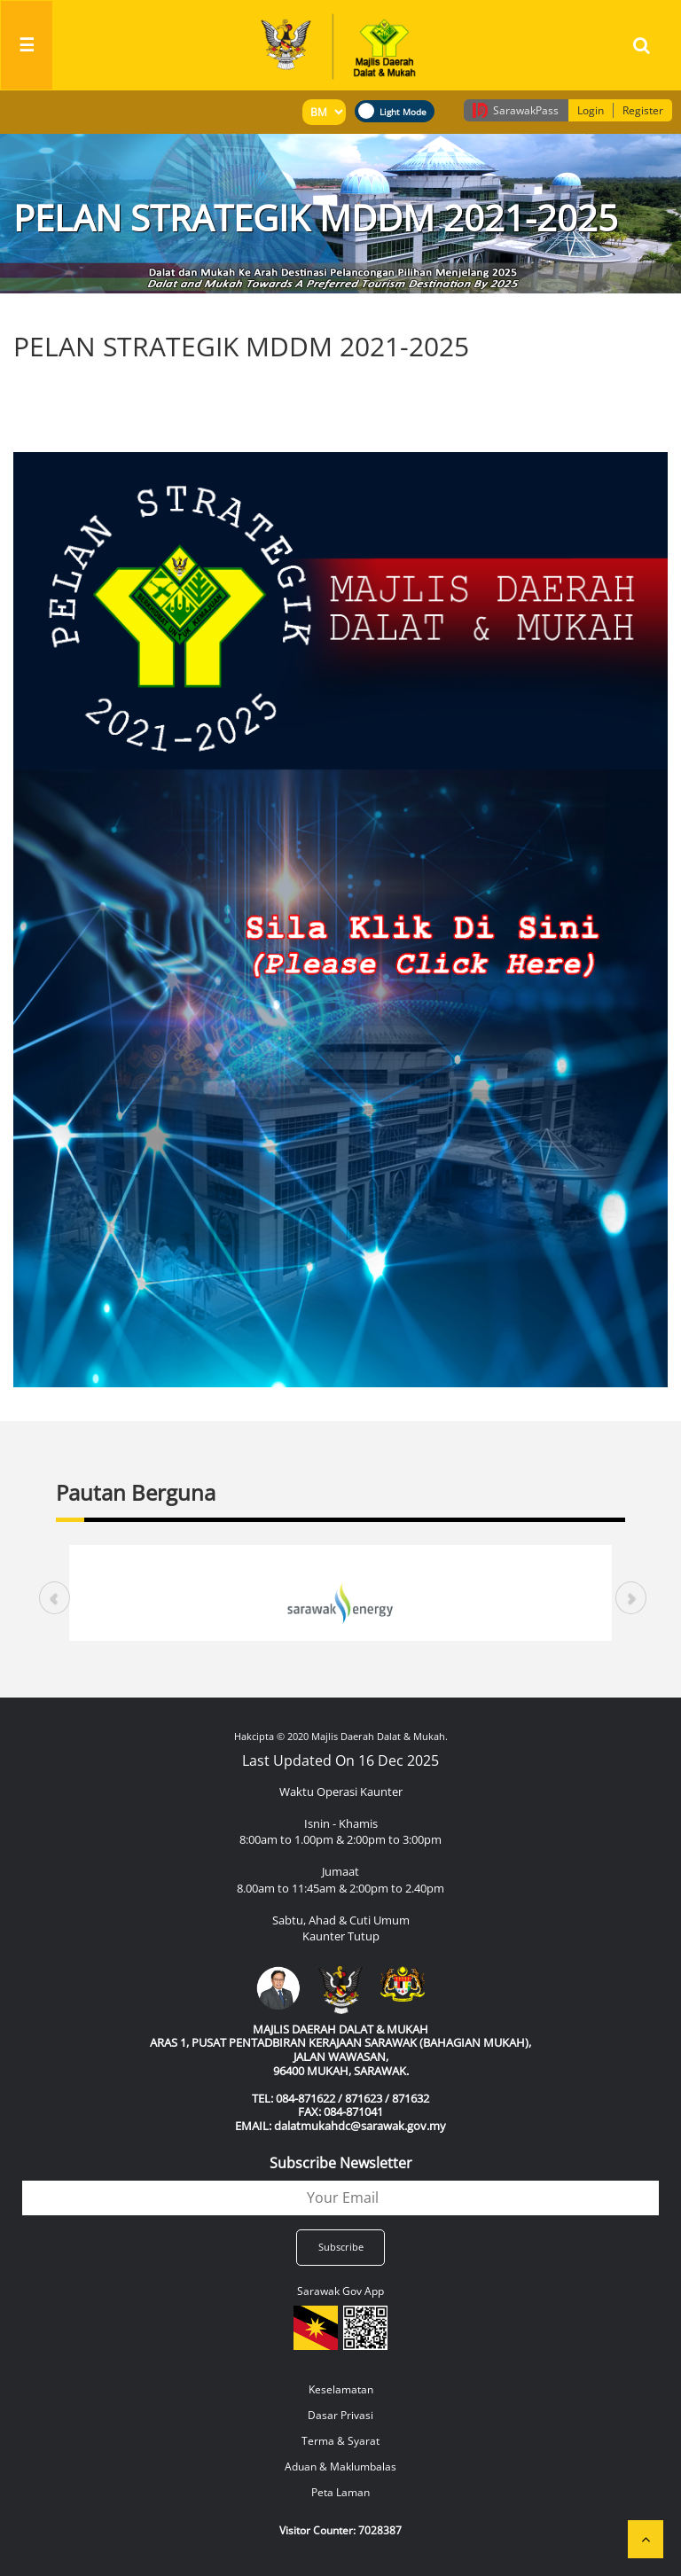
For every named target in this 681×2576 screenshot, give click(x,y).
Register (642, 110)
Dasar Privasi (340, 2415)
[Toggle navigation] (26, 45)
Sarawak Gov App (340, 2291)
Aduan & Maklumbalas (340, 2466)
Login (590, 110)
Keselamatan (341, 2389)
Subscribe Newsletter (341, 2163)
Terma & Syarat (340, 2440)
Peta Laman (340, 2492)
